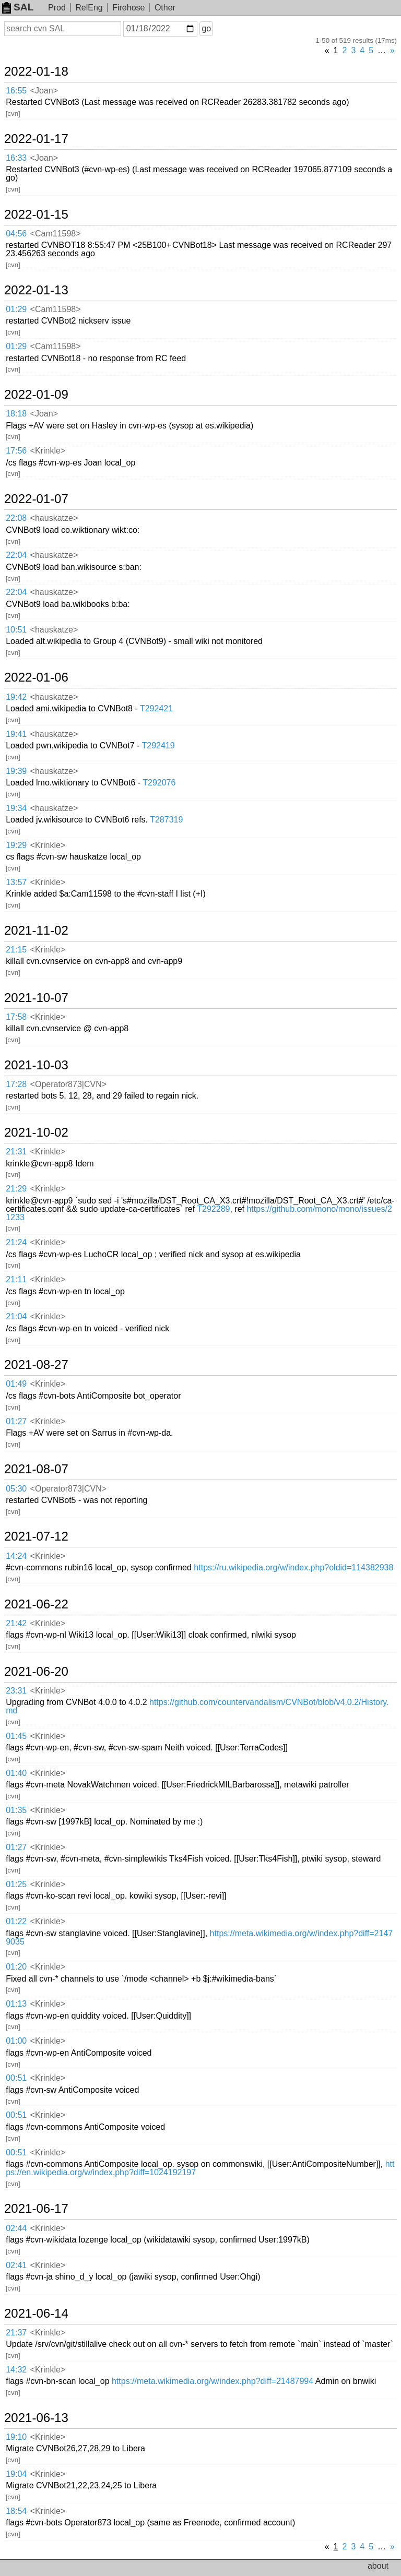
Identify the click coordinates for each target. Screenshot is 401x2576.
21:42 (16, 1623)
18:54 (16, 2511)
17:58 (16, 1016)
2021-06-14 (36, 2313)
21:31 (16, 1151)
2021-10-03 (36, 1065)
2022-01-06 (36, 677)
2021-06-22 (36, 1604)
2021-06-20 (36, 1671)
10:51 (16, 629)
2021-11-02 (36, 930)
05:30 (16, 1488)
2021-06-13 (36, 2418)
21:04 (16, 1316)
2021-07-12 (36, 1536)
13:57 (16, 882)
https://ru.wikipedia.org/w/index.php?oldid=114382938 (293, 1567)
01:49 (16, 1383)
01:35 (16, 1810)
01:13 (16, 2003)
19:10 (16, 2436)
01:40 (16, 1773)
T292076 (159, 782)
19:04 (16, 2474)
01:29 (16, 309)
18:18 (16, 413)
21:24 (16, 1242)
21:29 (16, 1188)
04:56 (16, 233)
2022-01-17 (36, 139)
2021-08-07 (36, 1469)
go (206, 28)
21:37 (16, 2332)
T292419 (158, 745)
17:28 (16, 1084)
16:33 (16, 157)
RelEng (88, 7)
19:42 (16, 697)
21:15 (16, 949)
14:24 (16, 1556)
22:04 (16, 555)
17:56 (16, 450)
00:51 (16, 2077)
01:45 (16, 1736)
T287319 (166, 819)
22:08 (16, 518)
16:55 (16, 90)
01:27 (16, 1421)
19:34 (16, 808)
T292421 (156, 708)
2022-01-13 (36, 290)
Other (165, 7)
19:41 (16, 734)
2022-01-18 (36, 71)
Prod (57, 7)
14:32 (16, 2369)
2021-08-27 (36, 1365)
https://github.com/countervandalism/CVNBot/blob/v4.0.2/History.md (197, 1706)
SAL (17, 7)
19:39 (16, 771)
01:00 (16, 2040)
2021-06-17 (36, 2208)
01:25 (16, 1884)
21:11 (16, 1279)
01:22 (16, 1921)
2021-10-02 (36, 1132)
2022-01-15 (36, 214)
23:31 (16, 1690)
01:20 (16, 1966)
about (378, 2565)
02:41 (16, 2265)
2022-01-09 (36, 394)
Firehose (128, 7)
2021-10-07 (36, 998)
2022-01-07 (36, 499)
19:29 (16, 845)
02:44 (16, 2228)
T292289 (213, 1208)
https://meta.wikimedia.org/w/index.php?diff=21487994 (212, 2381)
